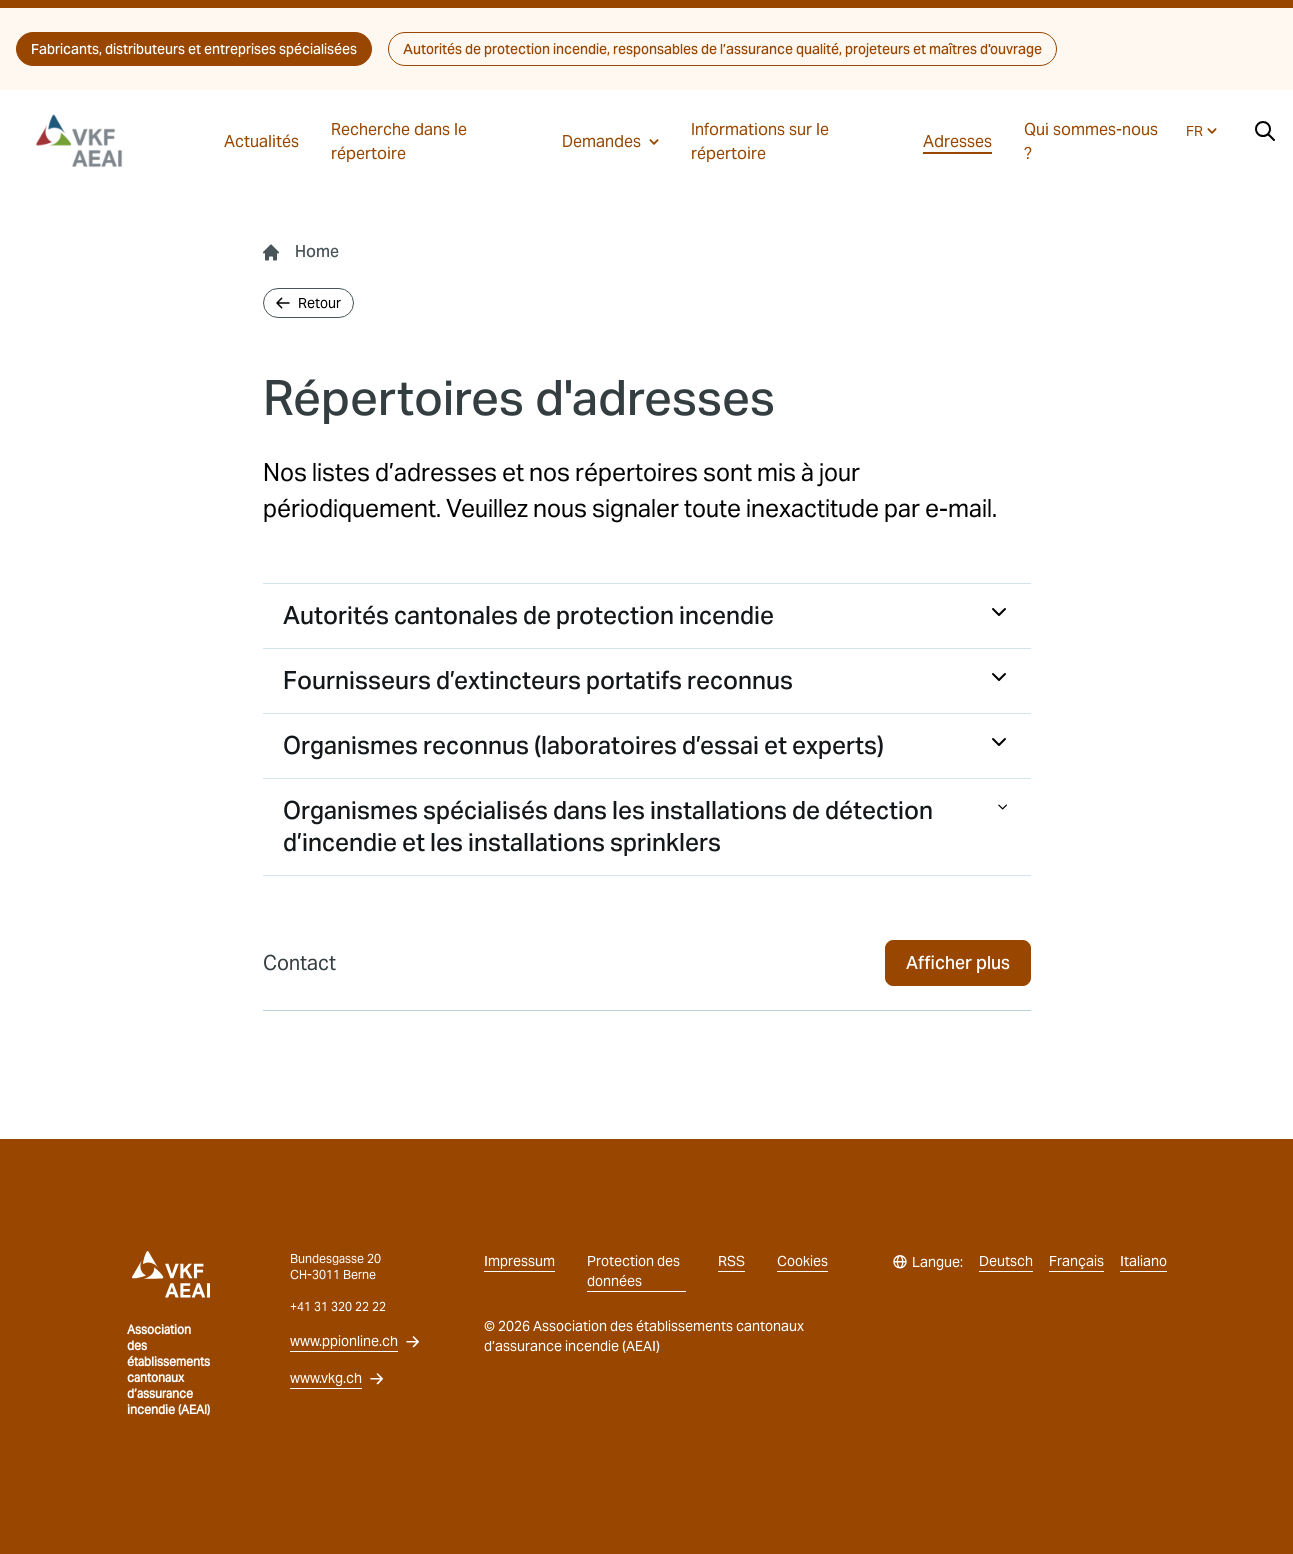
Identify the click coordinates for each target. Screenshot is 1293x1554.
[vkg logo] (88, 141)
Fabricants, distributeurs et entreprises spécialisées (194, 49)
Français (1076, 1261)
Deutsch (1006, 1261)
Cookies (802, 1261)
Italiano (1143, 1261)
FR (1201, 131)
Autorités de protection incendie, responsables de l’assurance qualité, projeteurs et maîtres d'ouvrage (722, 49)
